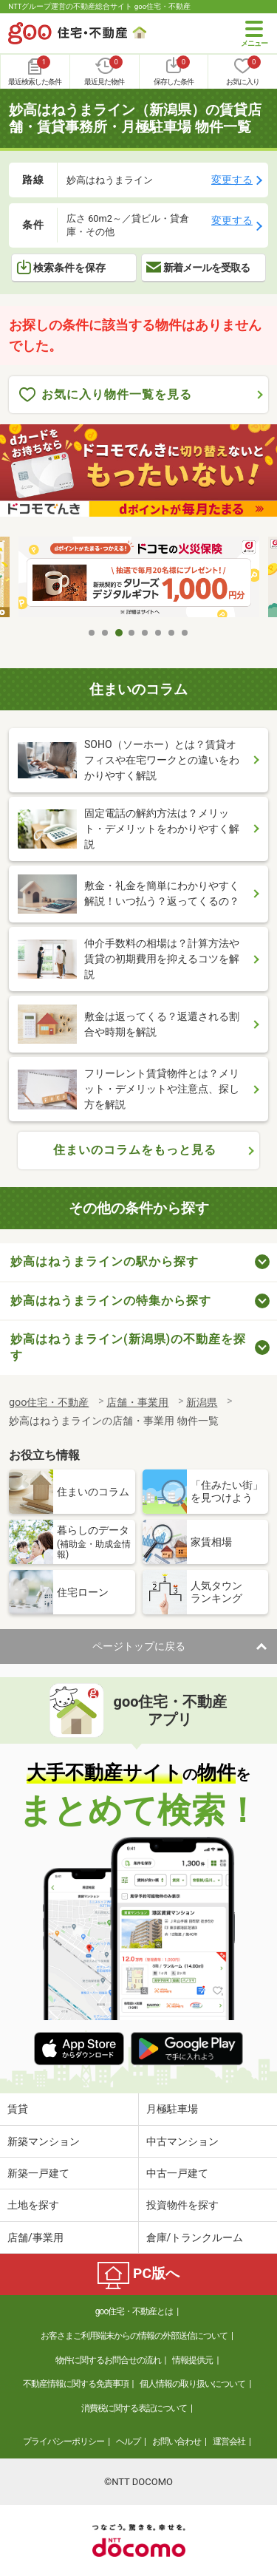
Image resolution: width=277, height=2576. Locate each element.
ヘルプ (128, 2441)
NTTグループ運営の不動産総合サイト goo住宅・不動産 (99, 6)
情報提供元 (192, 2360)
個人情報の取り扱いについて (192, 2384)
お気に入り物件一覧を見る (105, 395)
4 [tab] (132, 632)
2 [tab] (105, 632)
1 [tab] (92, 632)
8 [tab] (185, 632)
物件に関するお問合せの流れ (108, 2360)
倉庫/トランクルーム (195, 2237)
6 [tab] (159, 632)
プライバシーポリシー (63, 2441)
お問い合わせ (176, 2441)
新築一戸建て (38, 2173)
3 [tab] (119, 632)
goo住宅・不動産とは (134, 2311)
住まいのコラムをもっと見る (134, 1150)
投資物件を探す (182, 2205)
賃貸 (17, 2109)
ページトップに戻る (138, 1646)
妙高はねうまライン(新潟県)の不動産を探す (128, 1347)
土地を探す (33, 2205)
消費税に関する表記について (134, 2408)
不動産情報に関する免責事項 (76, 2384)
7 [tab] (172, 632)
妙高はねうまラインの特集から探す (110, 1301)
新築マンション (43, 2141)
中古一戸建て (177, 2173)
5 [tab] (145, 632)
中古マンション (182, 2141)
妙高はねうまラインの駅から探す (104, 1261)
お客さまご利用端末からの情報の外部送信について (134, 2336)
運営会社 (229, 2441)
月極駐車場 (172, 2109)
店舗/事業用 (35, 2237)
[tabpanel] (138, 578)
